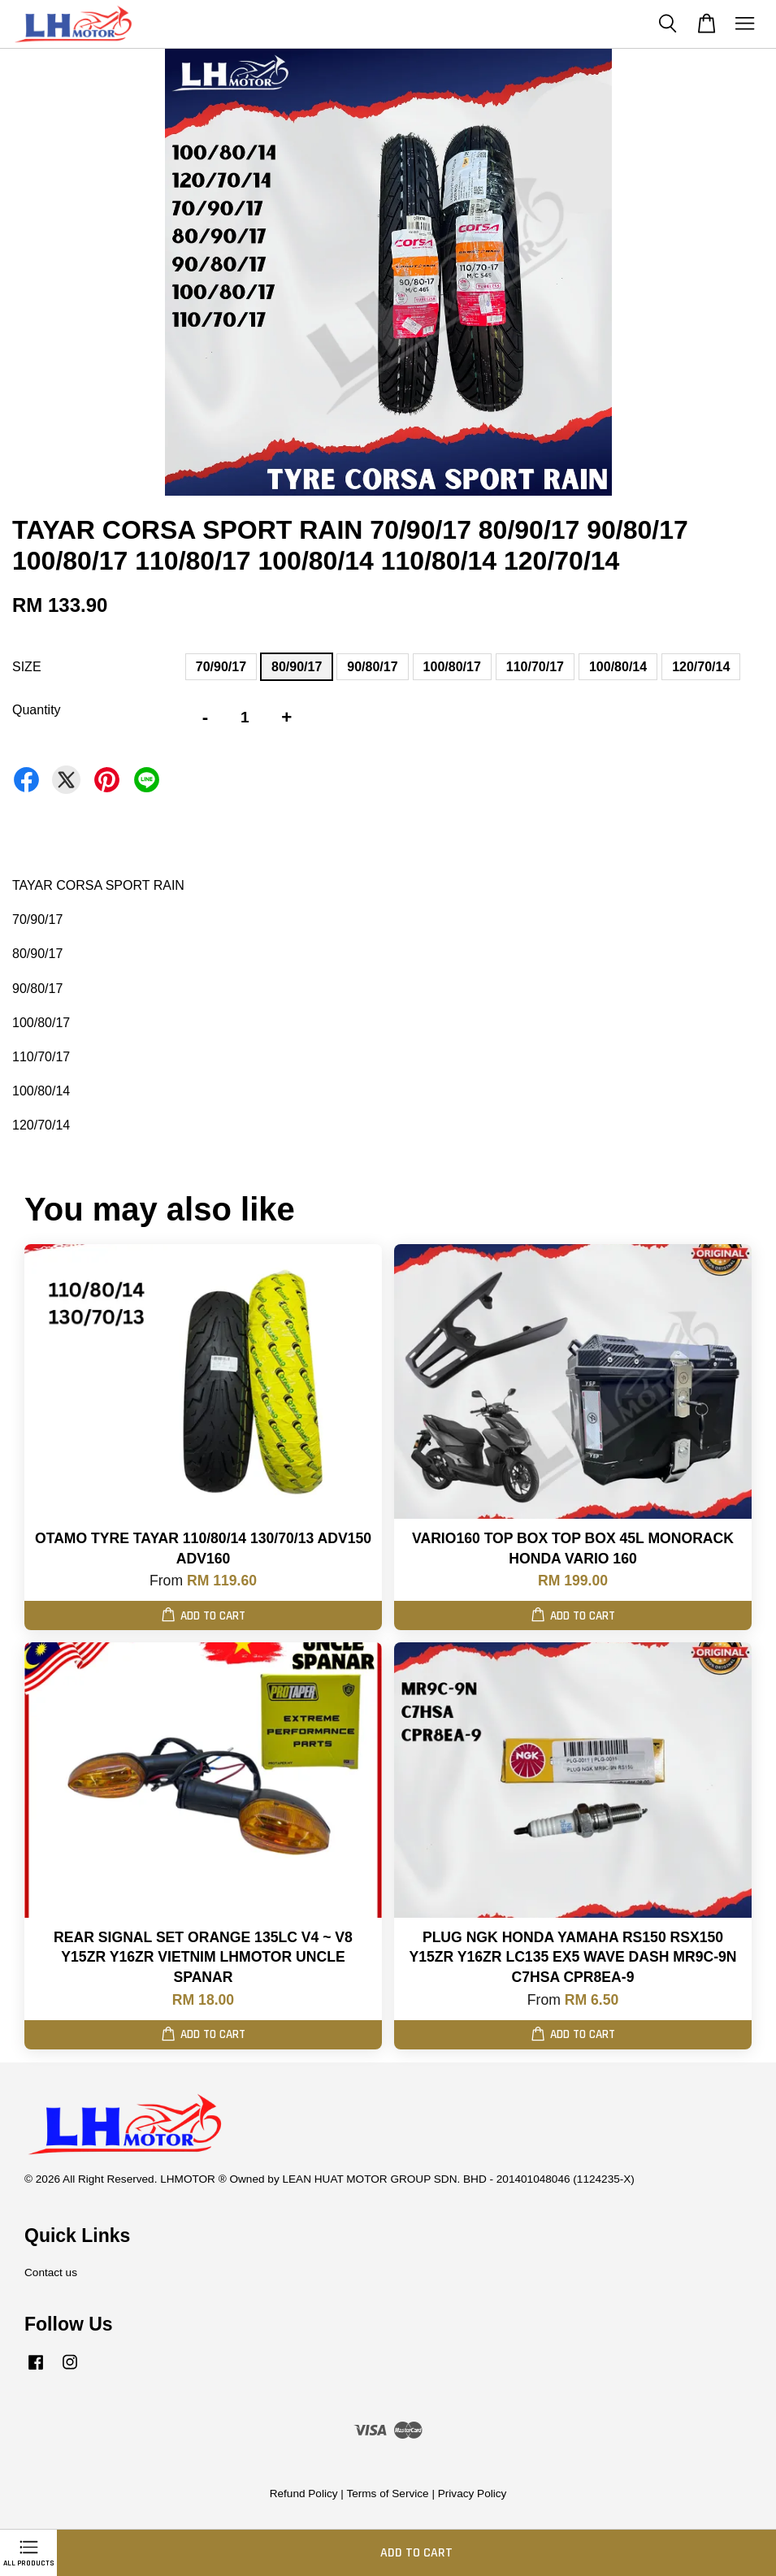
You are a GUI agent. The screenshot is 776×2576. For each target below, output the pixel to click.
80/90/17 (296, 667)
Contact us (50, 2272)
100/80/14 (618, 667)
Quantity (36, 710)
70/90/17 (221, 667)
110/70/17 (535, 667)
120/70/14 (701, 667)
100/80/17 (452, 667)
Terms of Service (387, 2493)
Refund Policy (304, 2493)
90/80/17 (372, 667)
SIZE (26, 667)
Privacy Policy (472, 2493)
